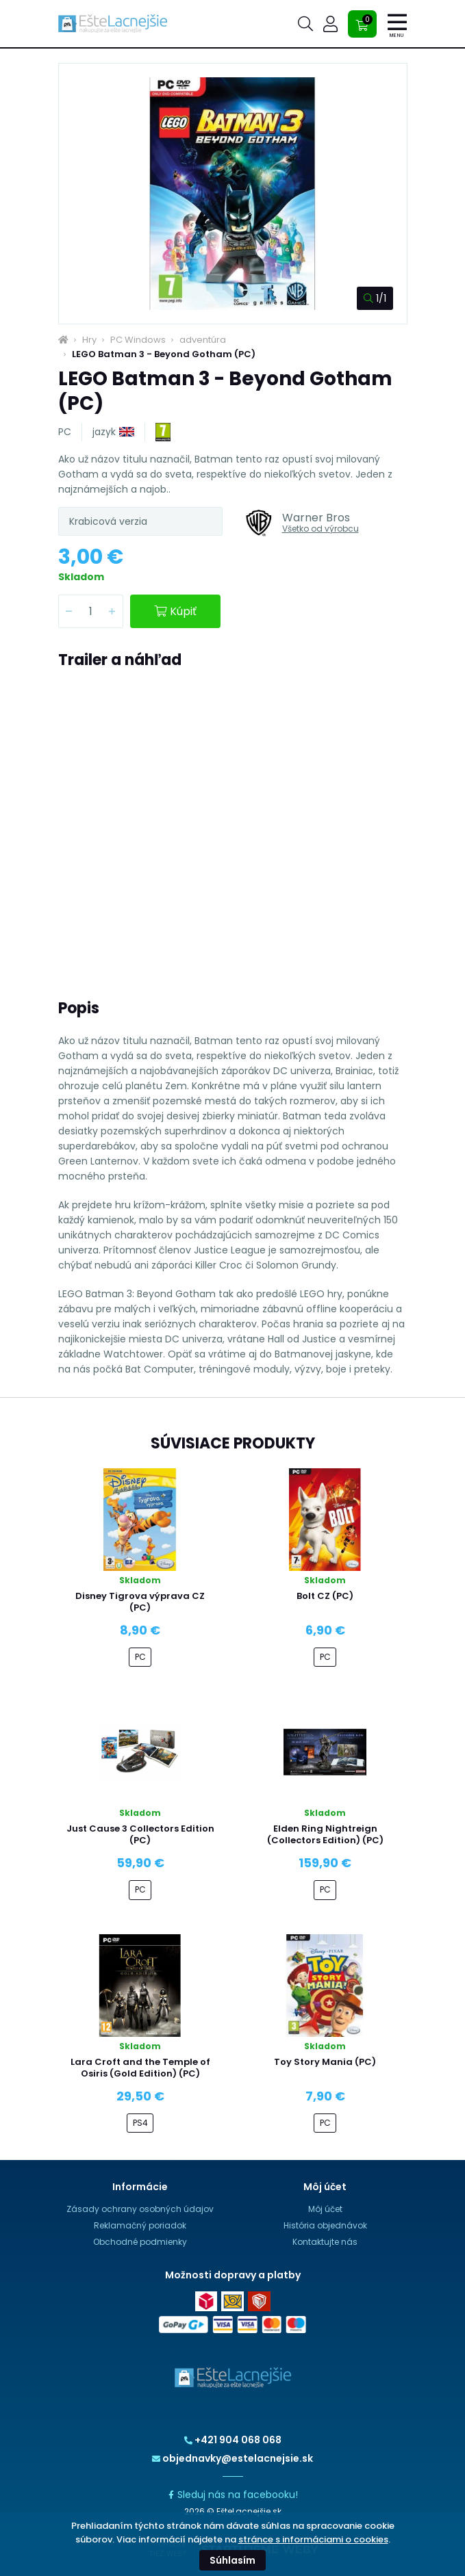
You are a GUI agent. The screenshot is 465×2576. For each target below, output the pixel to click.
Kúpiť (175, 611)
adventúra (202, 340)
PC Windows (138, 340)
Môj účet (325, 2209)
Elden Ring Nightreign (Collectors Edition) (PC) (325, 1834)
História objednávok (325, 2225)
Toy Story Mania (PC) (325, 2061)
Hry (89, 340)
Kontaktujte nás (324, 2242)
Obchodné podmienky (140, 2242)
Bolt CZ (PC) (325, 1595)
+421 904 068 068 (232, 2440)
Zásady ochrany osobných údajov (140, 2209)
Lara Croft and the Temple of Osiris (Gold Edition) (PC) (140, 2067)
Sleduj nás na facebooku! (232, 2494)
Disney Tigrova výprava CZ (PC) (140, 1601)
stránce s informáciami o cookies (313, 2539)
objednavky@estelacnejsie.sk (232, 2458)
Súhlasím (232, 2560)
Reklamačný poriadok (140, 2225)
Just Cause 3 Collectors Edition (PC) (140, 1834)
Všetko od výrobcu (320, 528)
